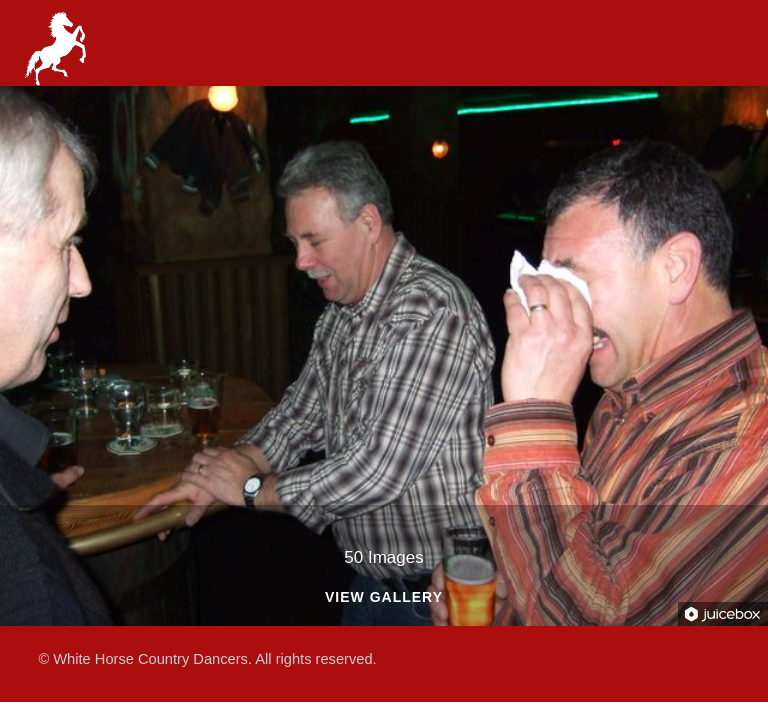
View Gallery (384, 597)
